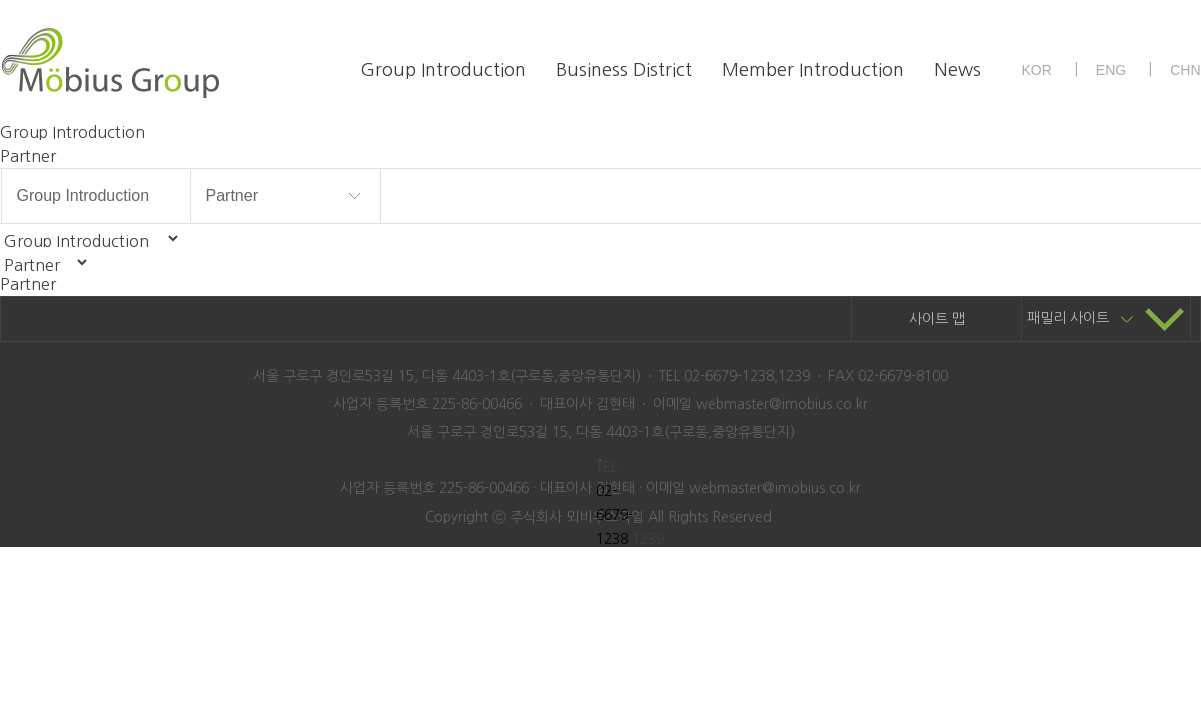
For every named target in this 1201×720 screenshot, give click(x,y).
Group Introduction (443, 70)
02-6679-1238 (614, 515)
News (957, 70)
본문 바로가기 (0, 0)
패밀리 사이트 (1106, 318)
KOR (1036, 70)
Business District (624, 70)
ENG (1111, 70)
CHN (1185, 70)
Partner (232, 195)
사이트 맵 (937, 319)
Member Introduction (813, 70)
